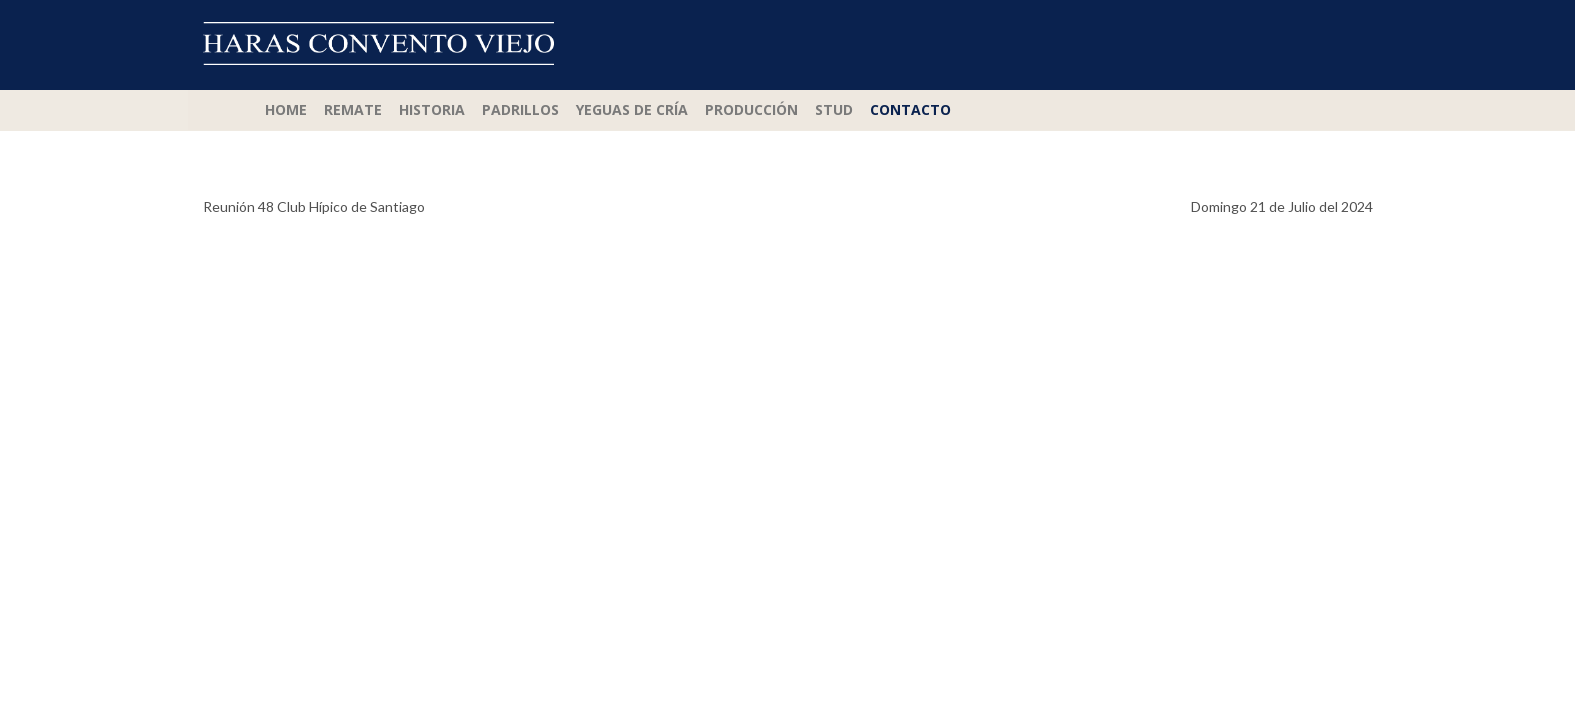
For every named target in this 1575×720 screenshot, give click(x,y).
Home (286, 109)
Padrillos (520, 109)
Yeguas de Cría (632, 109)
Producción (751, 109)
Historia (432, 109)
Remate (353, 109)
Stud (834, 109)
